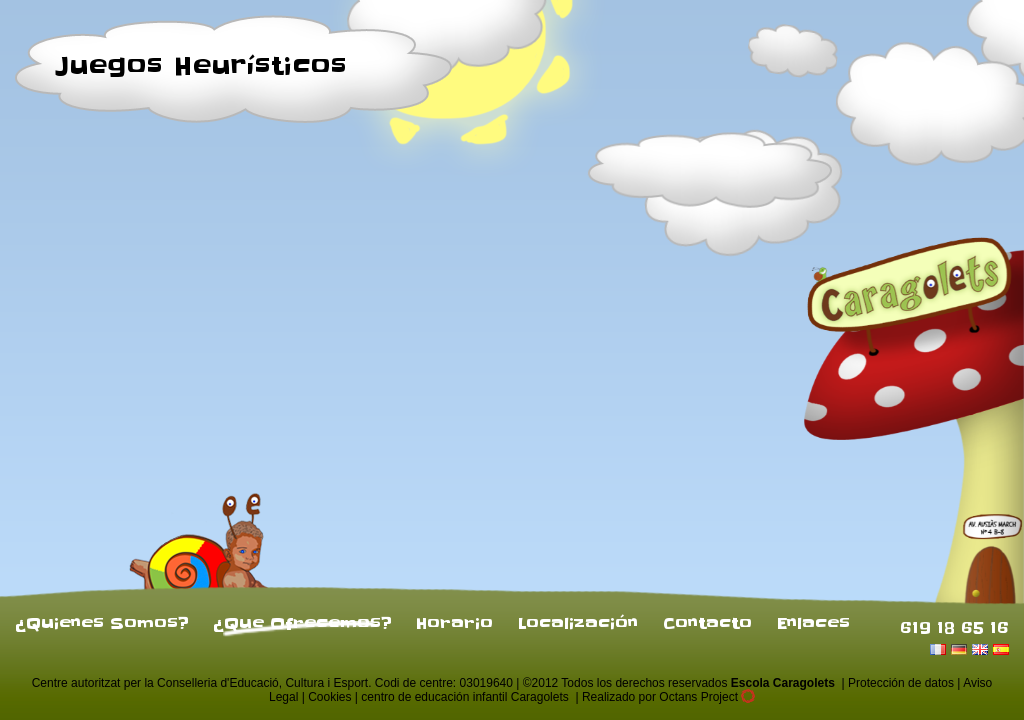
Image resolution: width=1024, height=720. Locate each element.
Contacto (707, 623)
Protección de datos (901, 683)
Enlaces (813, 623)
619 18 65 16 (954, 627)
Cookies (329, 697)
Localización (578, 623)
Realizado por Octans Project (668, 697)
